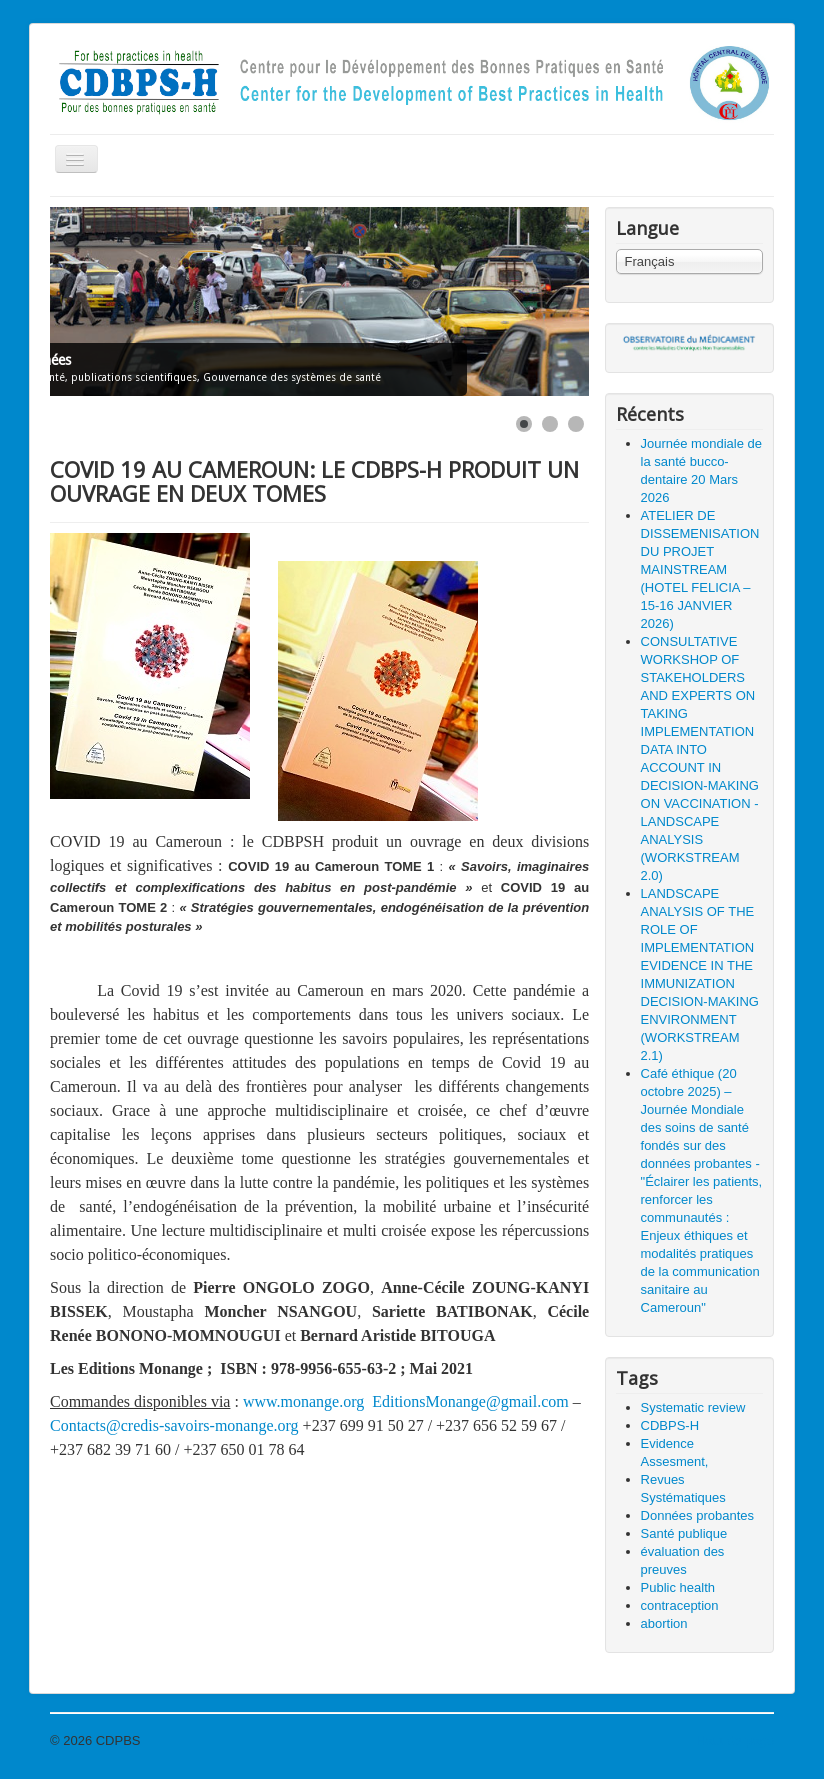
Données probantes (697, 1515)
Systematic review (693, 1407)
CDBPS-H (670, 1425)
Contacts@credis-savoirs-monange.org (174, 1425)
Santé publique (684, 1533)
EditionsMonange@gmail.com (470, 1401)
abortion (664, 1623)
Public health (678, 1587)
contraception (680, 1605)
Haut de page (735, 1740)
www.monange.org (303, 1401)
